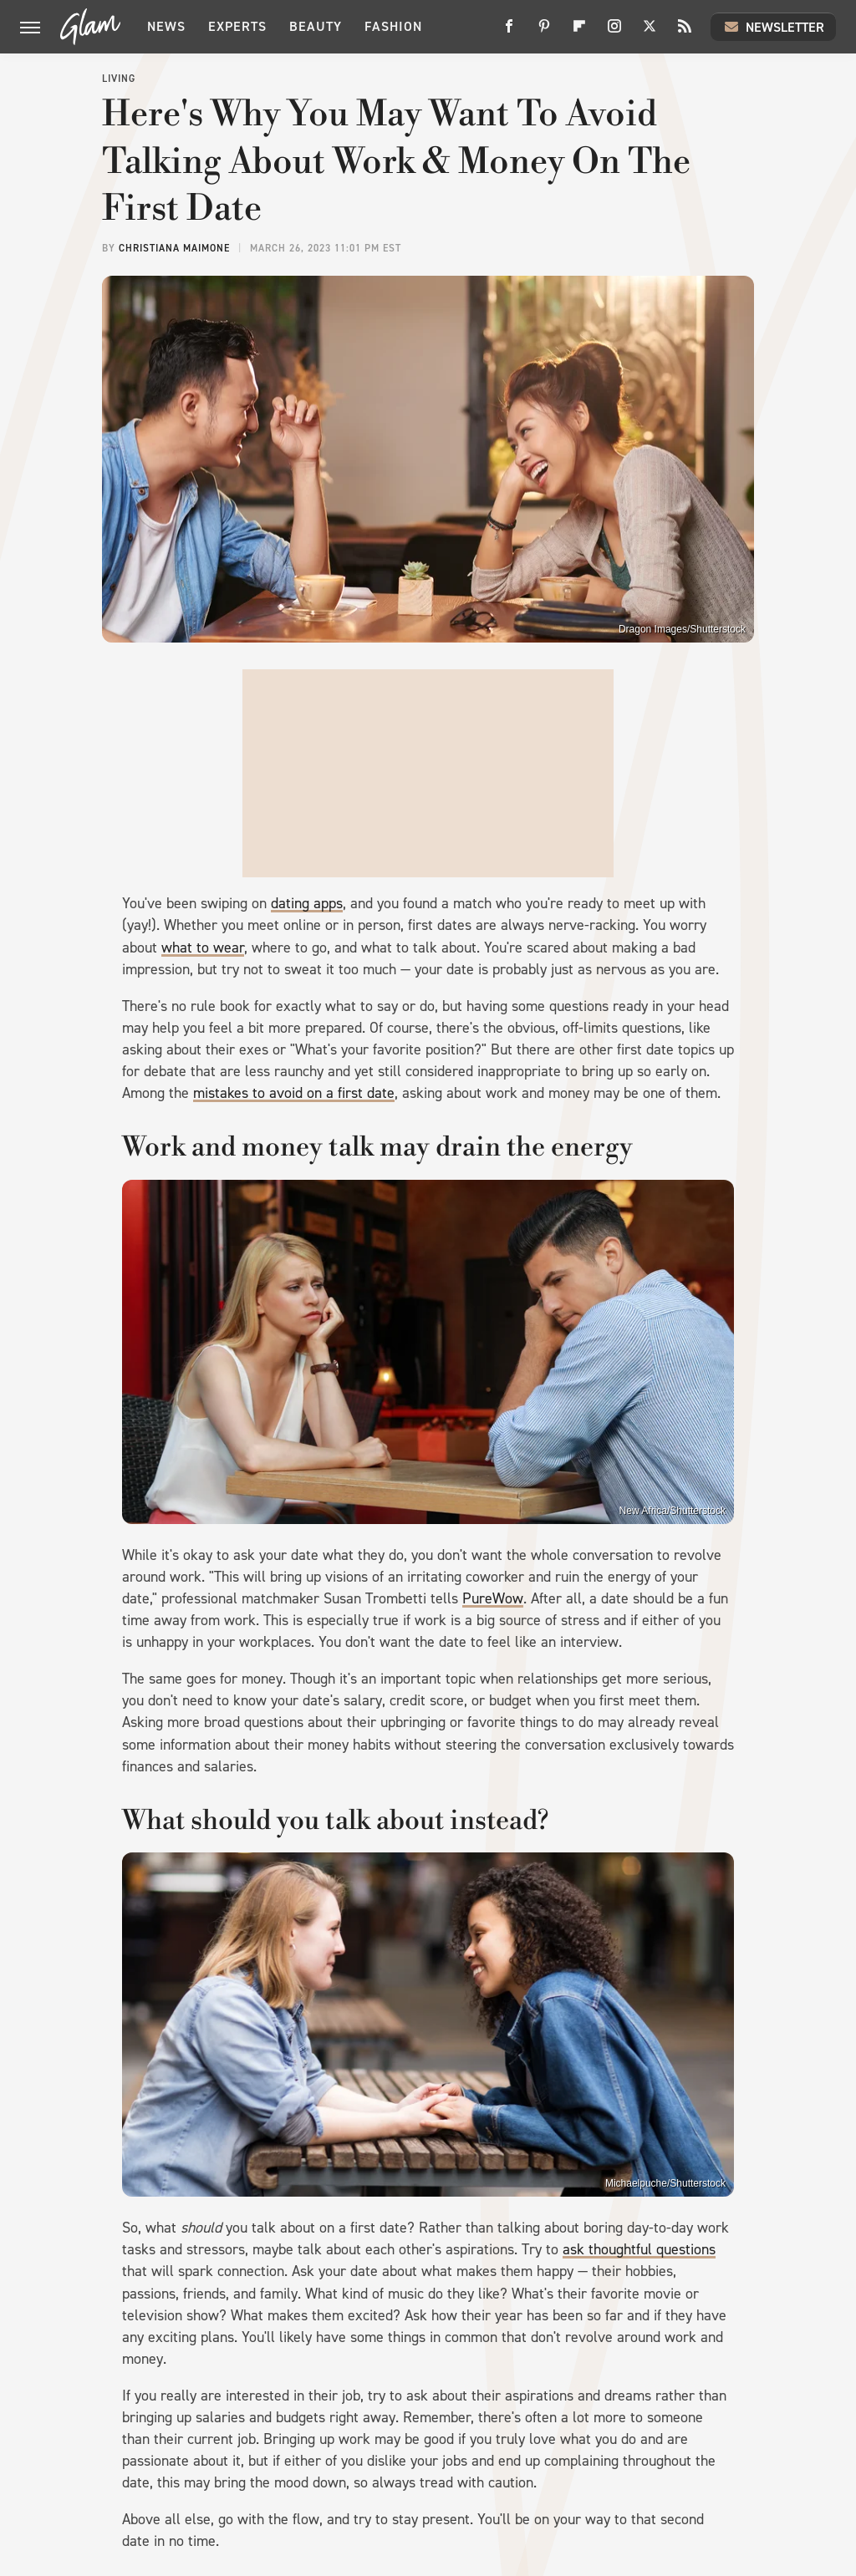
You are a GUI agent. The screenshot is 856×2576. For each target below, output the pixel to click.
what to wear (202, 947)
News (166, 26)
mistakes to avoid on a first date (294, 1093)
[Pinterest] (544, 32)
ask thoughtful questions (639, 2249)
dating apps (307, 903)
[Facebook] (509, 32)
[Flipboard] (579, 32)
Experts (237, 26)
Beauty (315, 26)
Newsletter (773, 27)
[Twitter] (649, 32)
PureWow (492, 1598)
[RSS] (684, 32)
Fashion (393, 26)
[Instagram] (614, 32)
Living (118, 79)
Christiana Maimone (174, 248)
